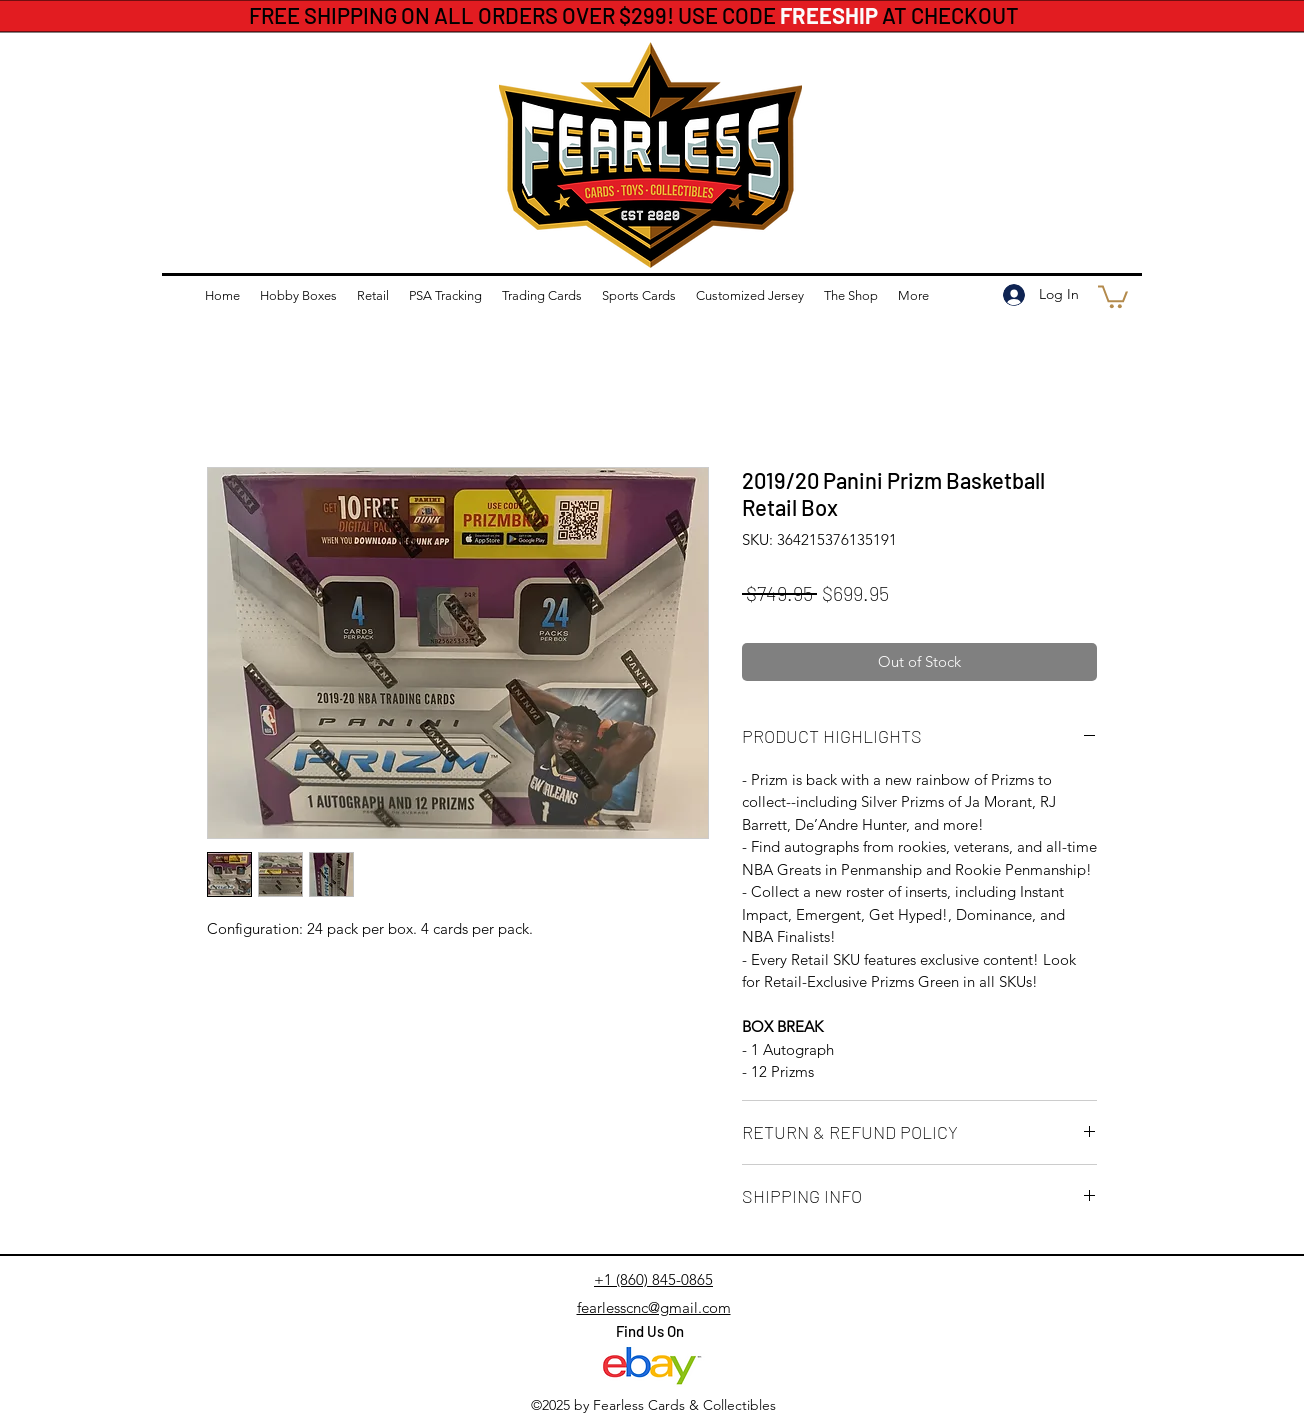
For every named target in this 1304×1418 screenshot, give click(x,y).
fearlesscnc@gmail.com (654, 1307)
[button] (1113, 295)
